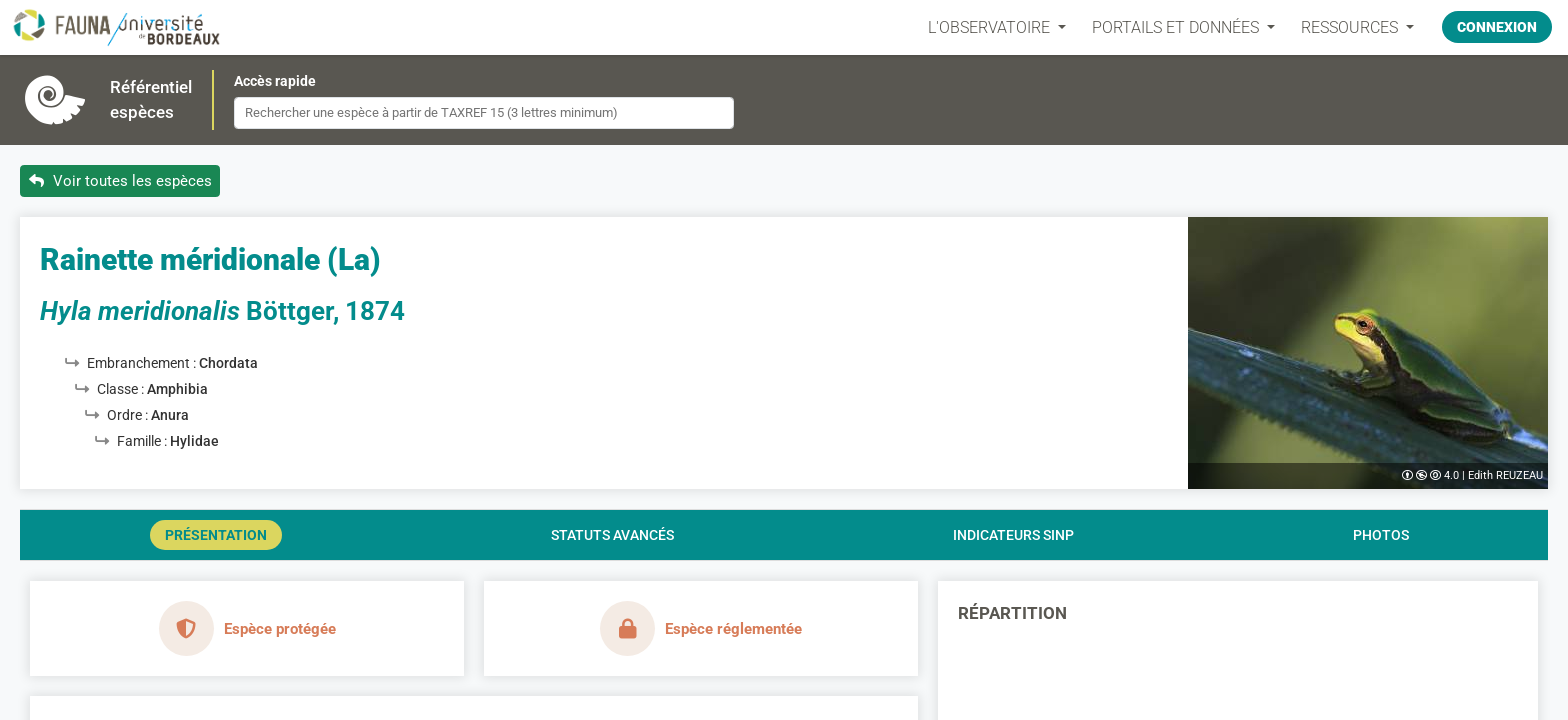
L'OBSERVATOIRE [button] (991, 27)
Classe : (122, 389)
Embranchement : (143, 363)
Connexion (1497, 27)
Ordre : (129, 415)
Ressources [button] (1351, 27)
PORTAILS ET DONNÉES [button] (1177, 27)
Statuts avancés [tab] (612, 535)
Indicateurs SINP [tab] (1013, 535)
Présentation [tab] (216, 535)
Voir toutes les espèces (120, 181)
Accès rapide (275, 81)
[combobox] (484, 113)
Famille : (143, 441)
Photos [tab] (1381, 535)
